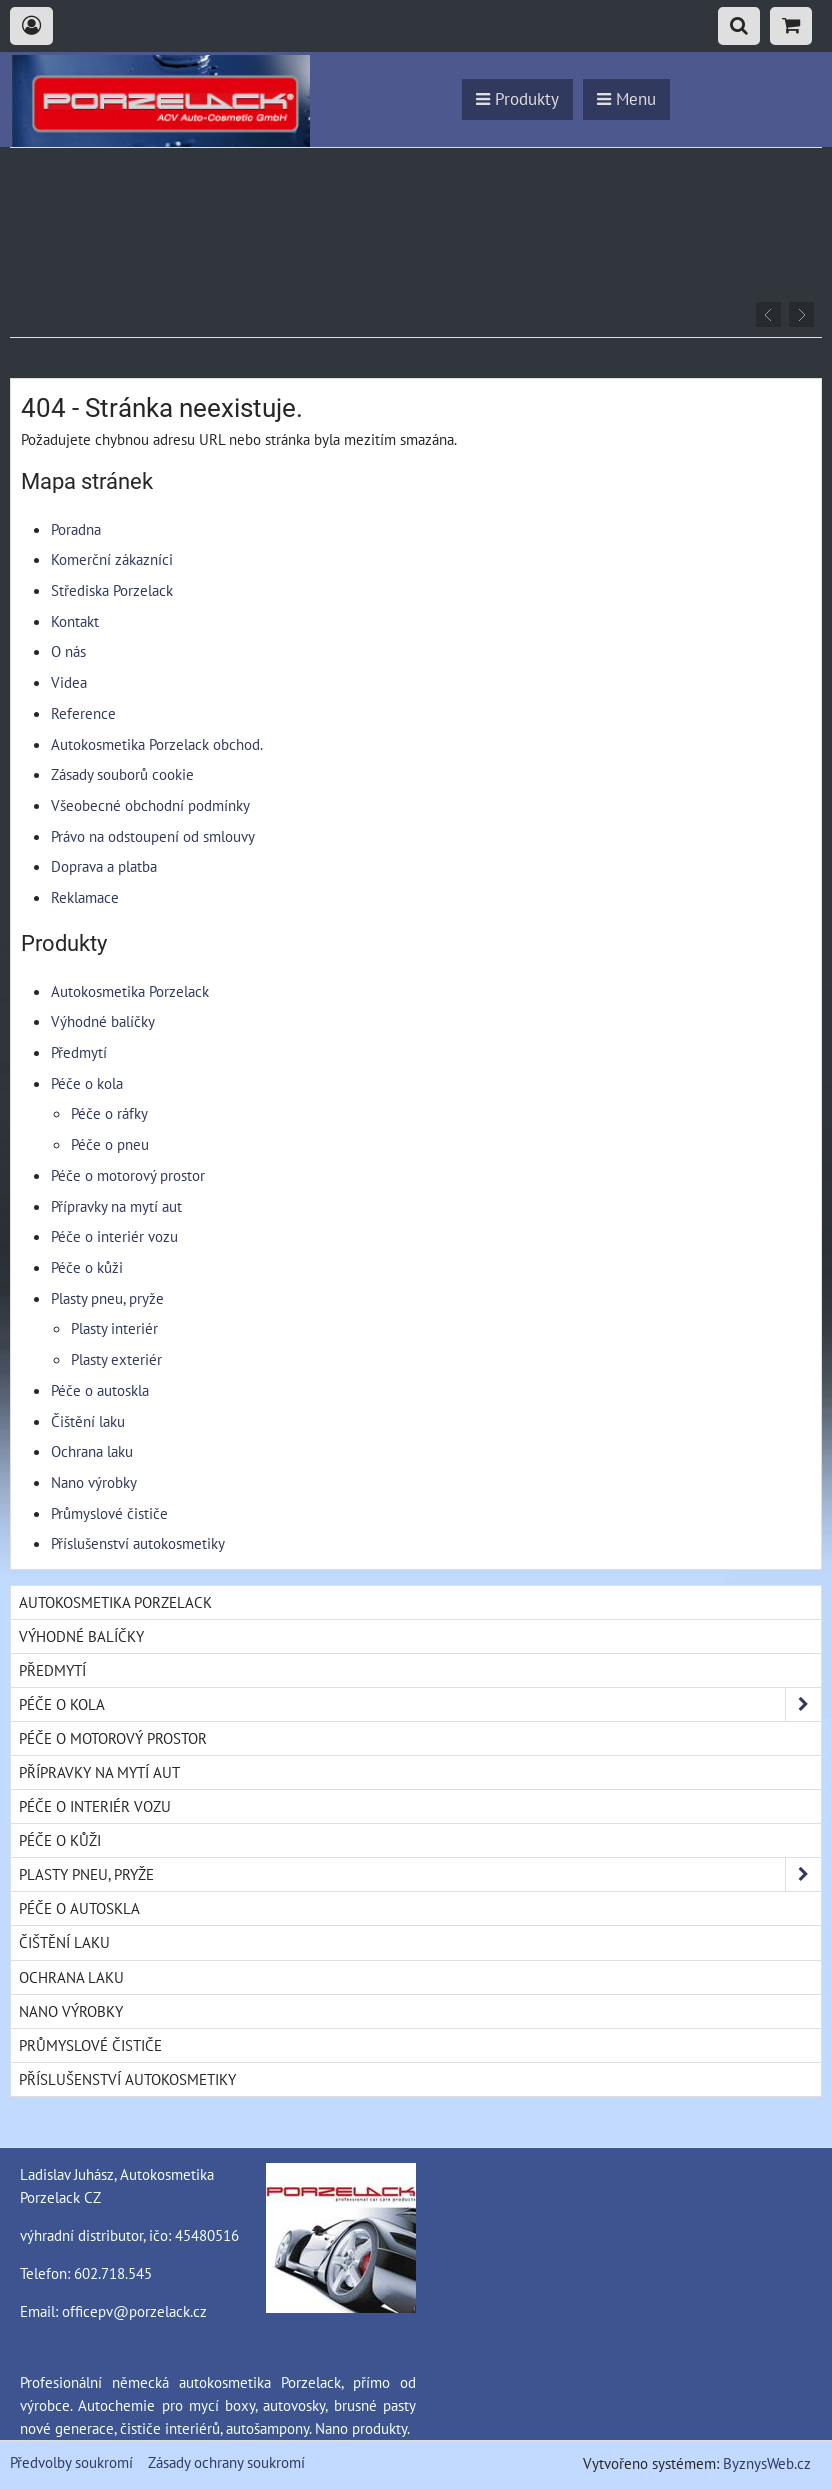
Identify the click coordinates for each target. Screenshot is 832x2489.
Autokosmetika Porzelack (130, 991)
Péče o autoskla (100, 1390)
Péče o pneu (110, 1144)
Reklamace (85, 897)
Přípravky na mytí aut (116, 1206)
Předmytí (79, 1052)
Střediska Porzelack (112, 590)
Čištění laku (88, 1421)
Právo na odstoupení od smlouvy (153, 836)
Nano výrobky (94, 1482)
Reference (83, 713)
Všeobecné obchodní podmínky (150, 805)
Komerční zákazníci (112, 559)
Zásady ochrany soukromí (226, 2462)
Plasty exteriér (116, 1359)
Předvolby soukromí (71, 2462)
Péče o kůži (87, 1267)
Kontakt (75, 621)
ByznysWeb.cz (767, 2463)
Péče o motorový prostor (128, 1175)
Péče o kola (87, 1083)
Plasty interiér (114, 1328)
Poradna (76, 529)
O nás (68, 651)
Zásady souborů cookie (122, 774)
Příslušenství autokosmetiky (138, 1543)
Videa (69, 682)
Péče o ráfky (109, 1113)
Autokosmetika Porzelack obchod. (157, 744)
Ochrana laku (92, 1451)
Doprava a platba (104, 866)
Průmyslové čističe (109, 1513)
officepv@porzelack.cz (134, 2311)
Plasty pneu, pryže (107, 1298)
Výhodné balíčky (103, 1021)
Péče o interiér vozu (114, 1236)
